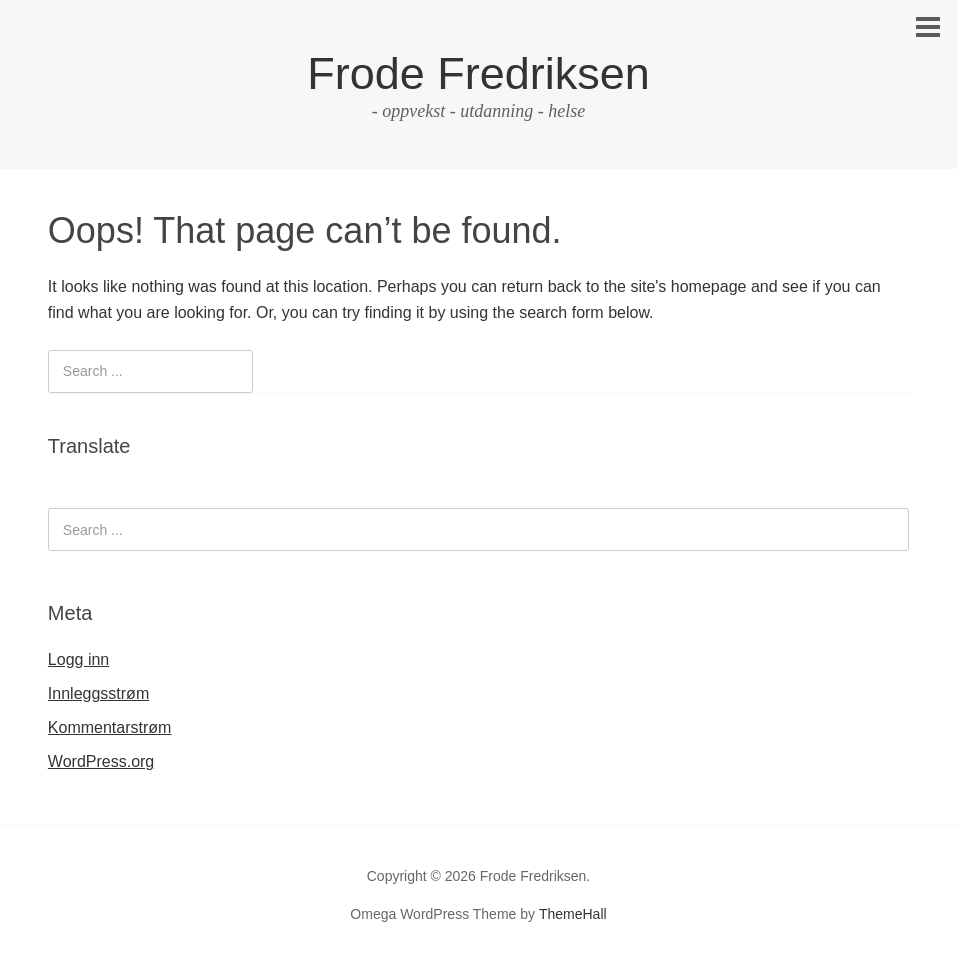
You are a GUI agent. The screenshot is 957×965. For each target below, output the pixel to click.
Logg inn (78, 659)
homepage (709, 286)
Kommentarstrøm (110, 727)
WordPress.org (101, 761)
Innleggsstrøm (98, 693)
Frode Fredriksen (478, 73)
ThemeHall (573, 914)
